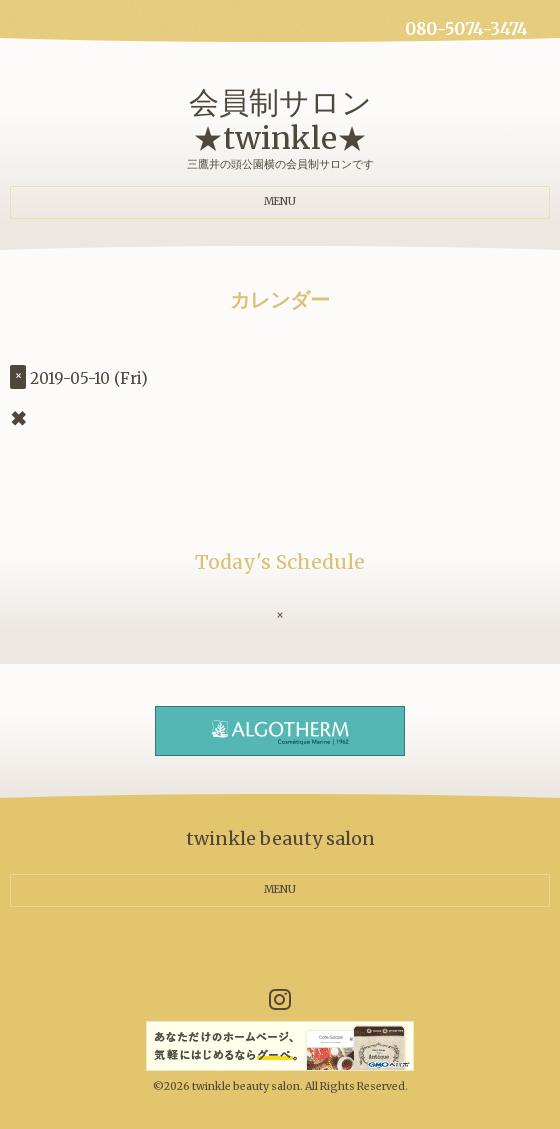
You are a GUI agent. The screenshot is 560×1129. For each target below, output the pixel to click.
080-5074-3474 (466, 29)
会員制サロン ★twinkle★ (280, 120)
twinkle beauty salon (246, 1086)
